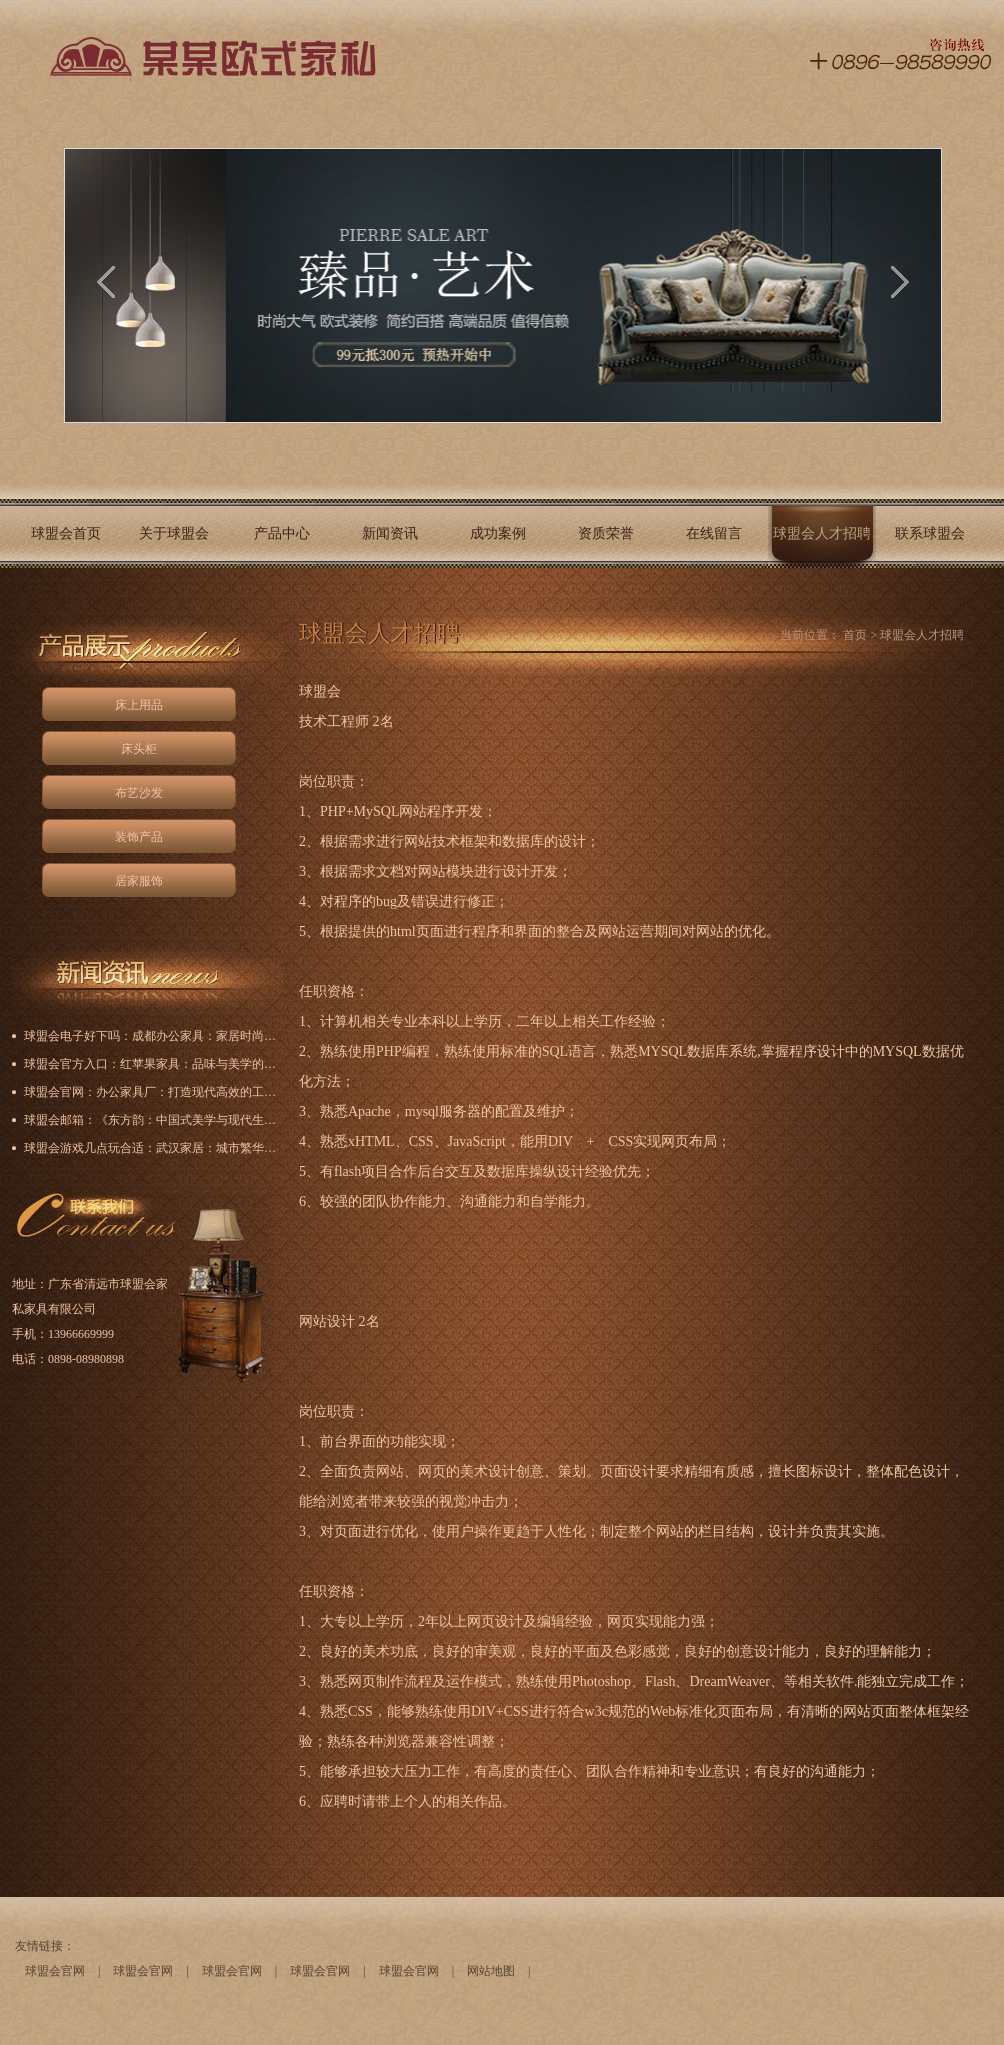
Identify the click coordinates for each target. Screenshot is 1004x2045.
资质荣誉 (606, 533)
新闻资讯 (390, 533)
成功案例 (498, 533)
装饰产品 (139, 837)
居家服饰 (139, 881)
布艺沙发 (139, 793)
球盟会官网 (55, 1971)
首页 (855, 635)
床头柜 (139, 749)
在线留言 (714, 533)
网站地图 (491, 1971)
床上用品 (139, 705)
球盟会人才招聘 (822, 533)
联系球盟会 (930, 533)
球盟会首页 (66, 533)
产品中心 (282, 533)
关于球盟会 (174, 533)
